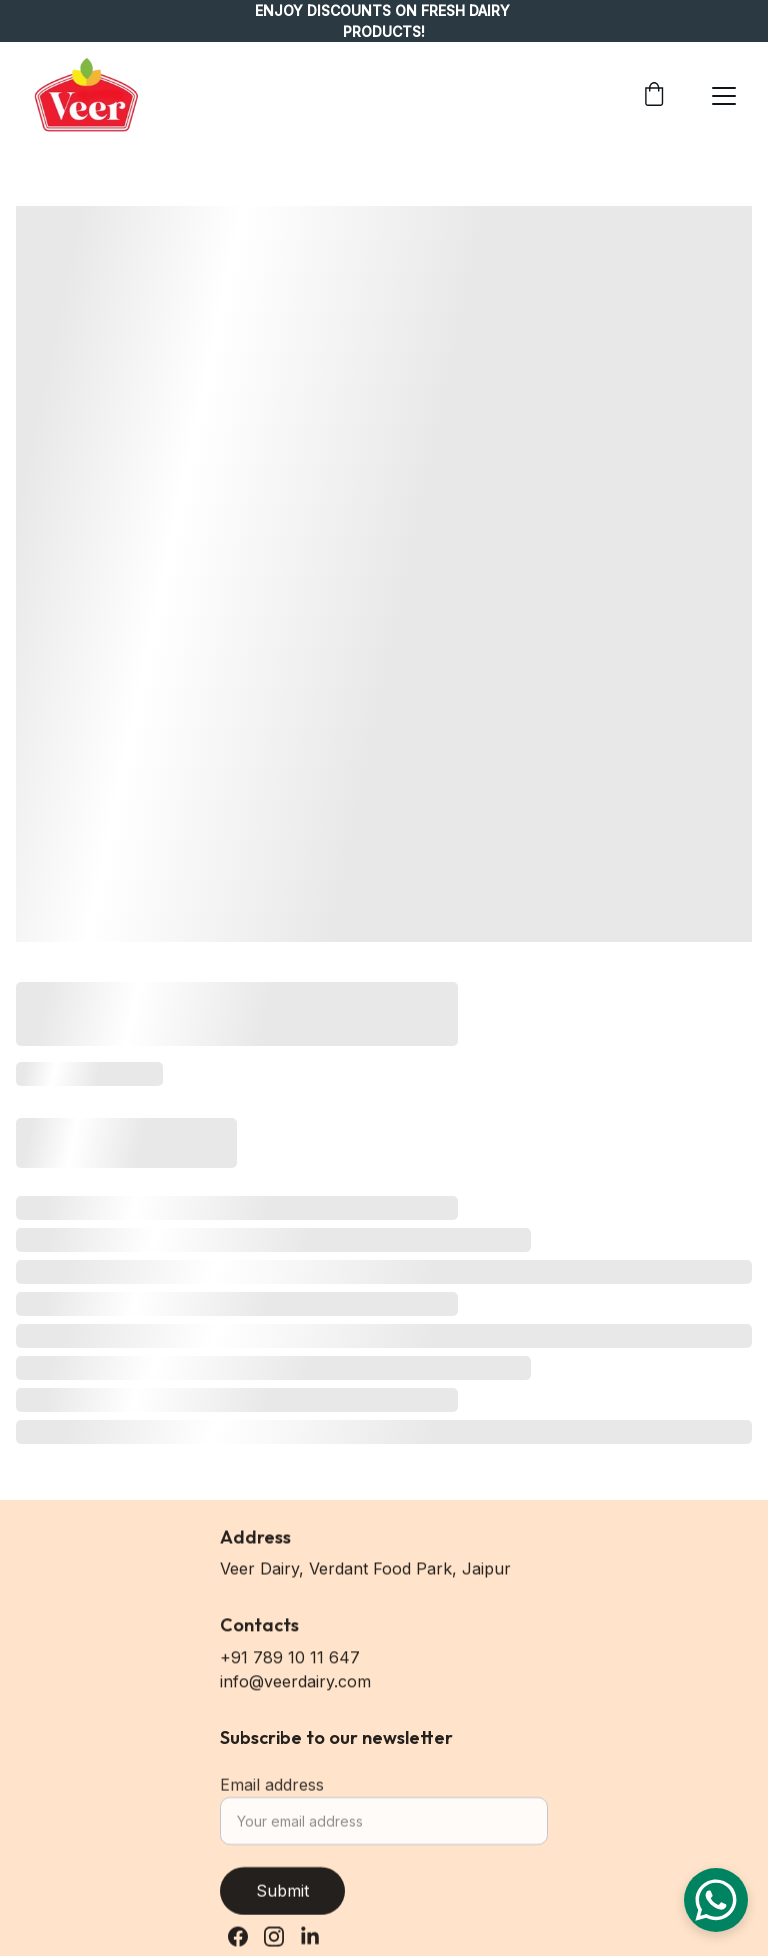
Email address (272, 1793)
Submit (282, 1899)
